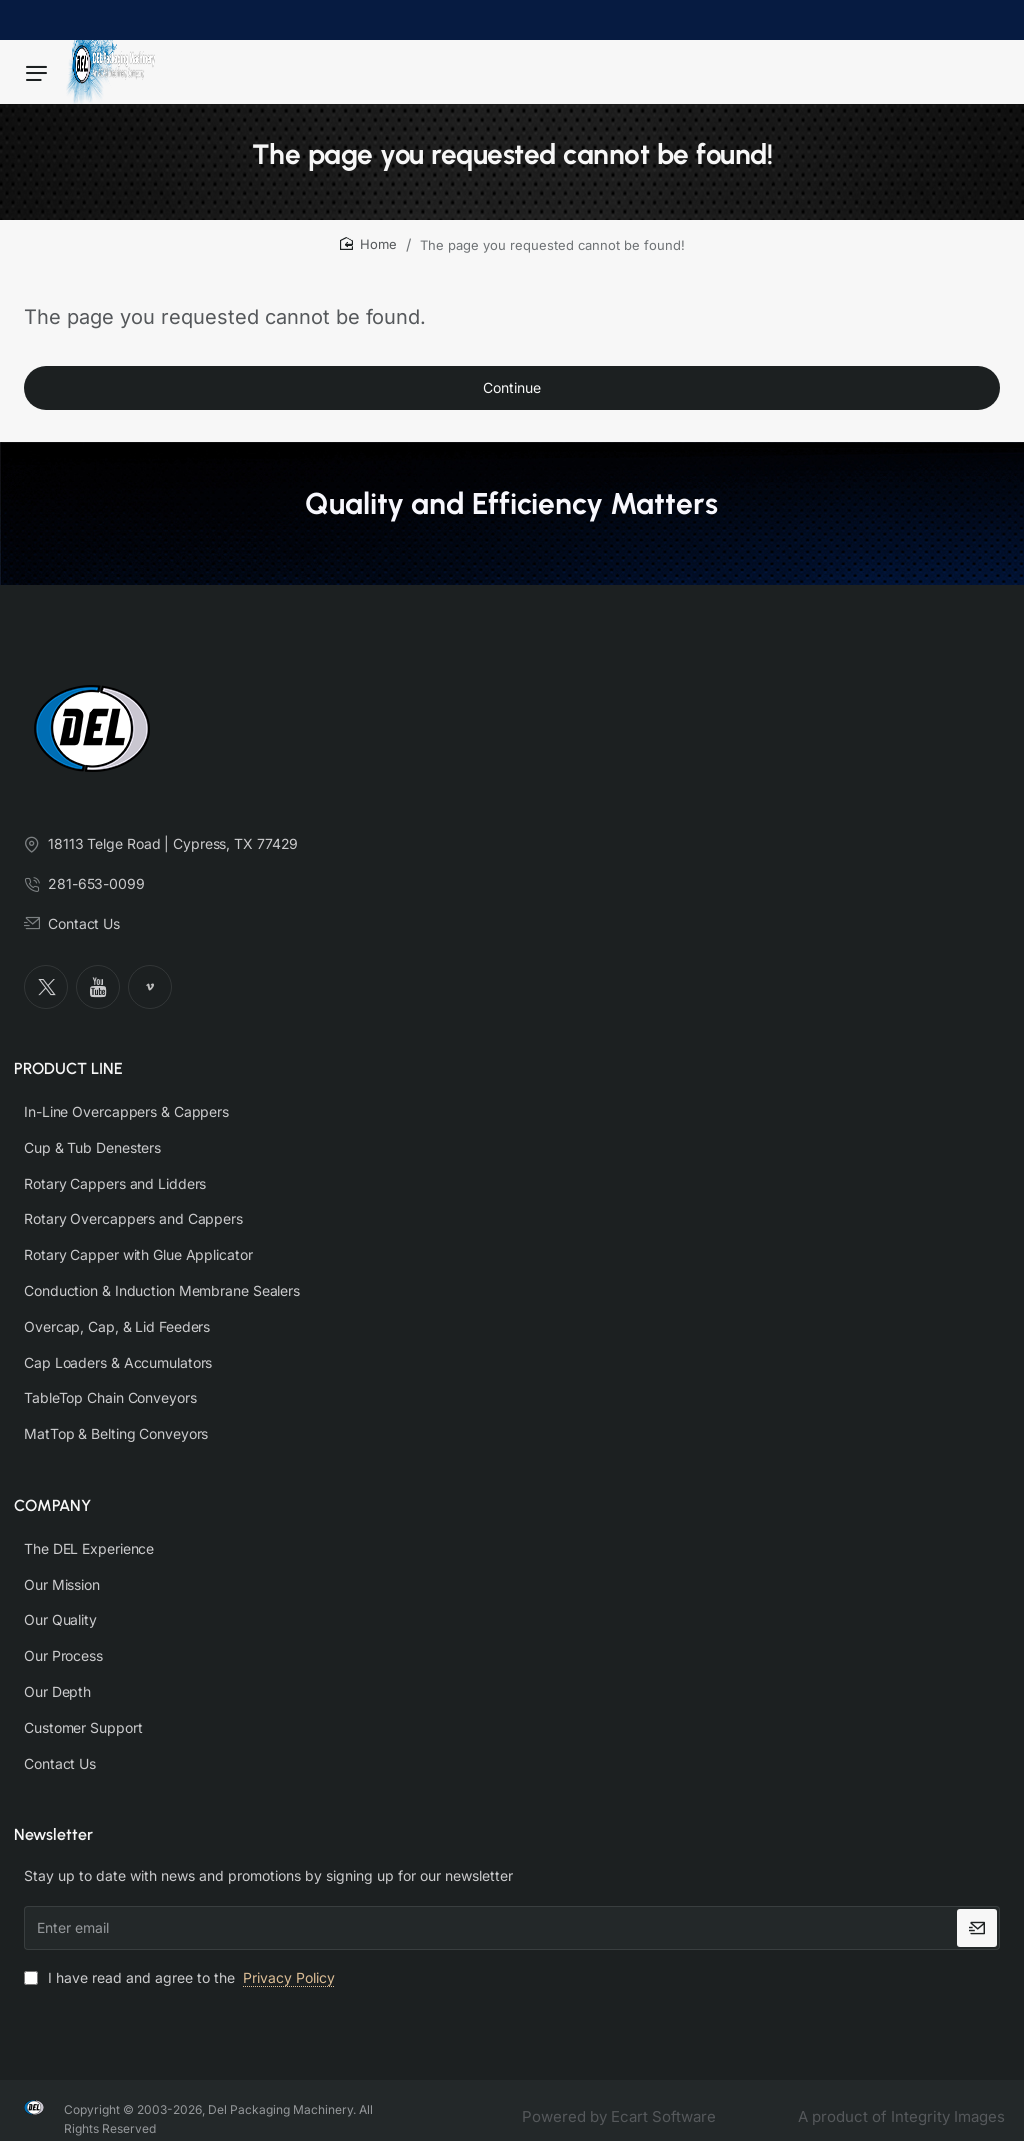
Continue (512, 398)
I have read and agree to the (181, 1959)
